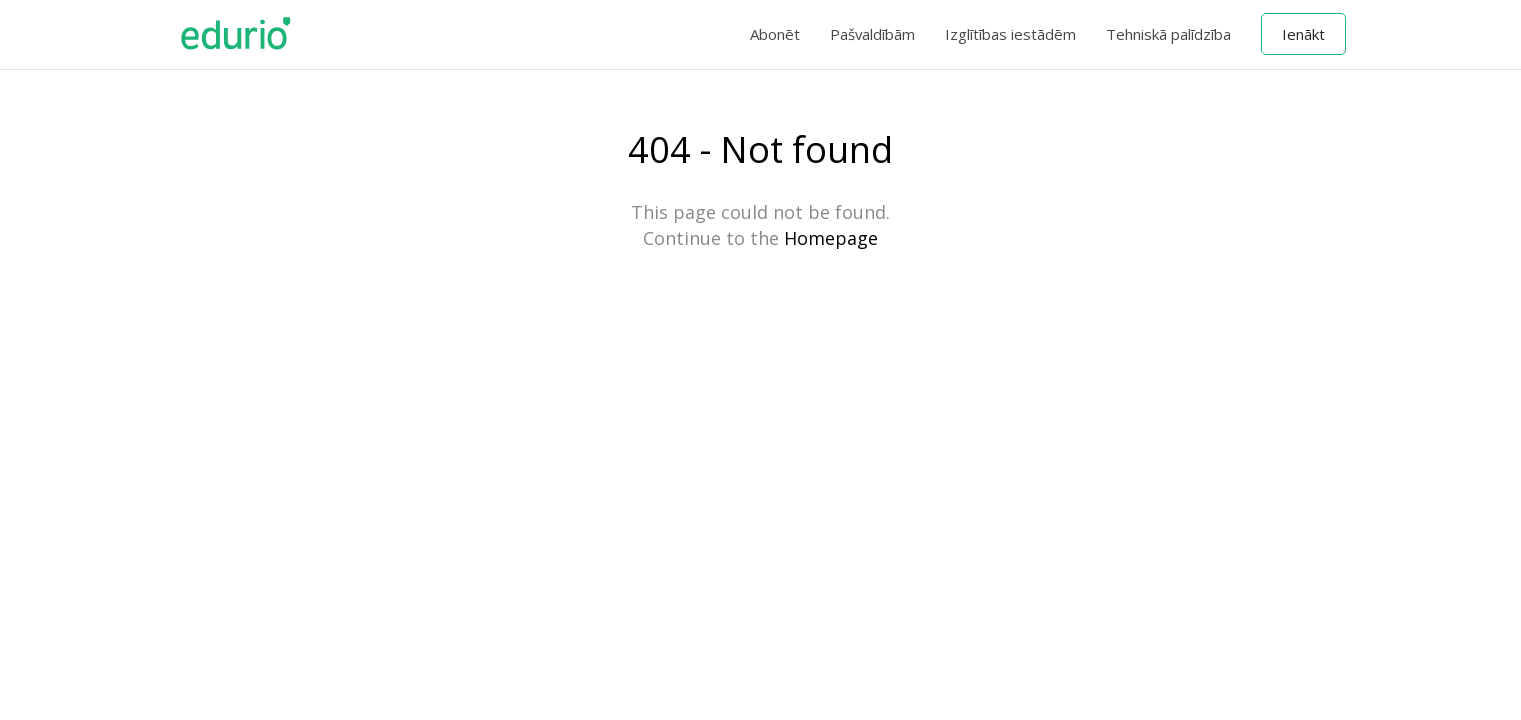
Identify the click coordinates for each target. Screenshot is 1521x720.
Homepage (831, 238)
